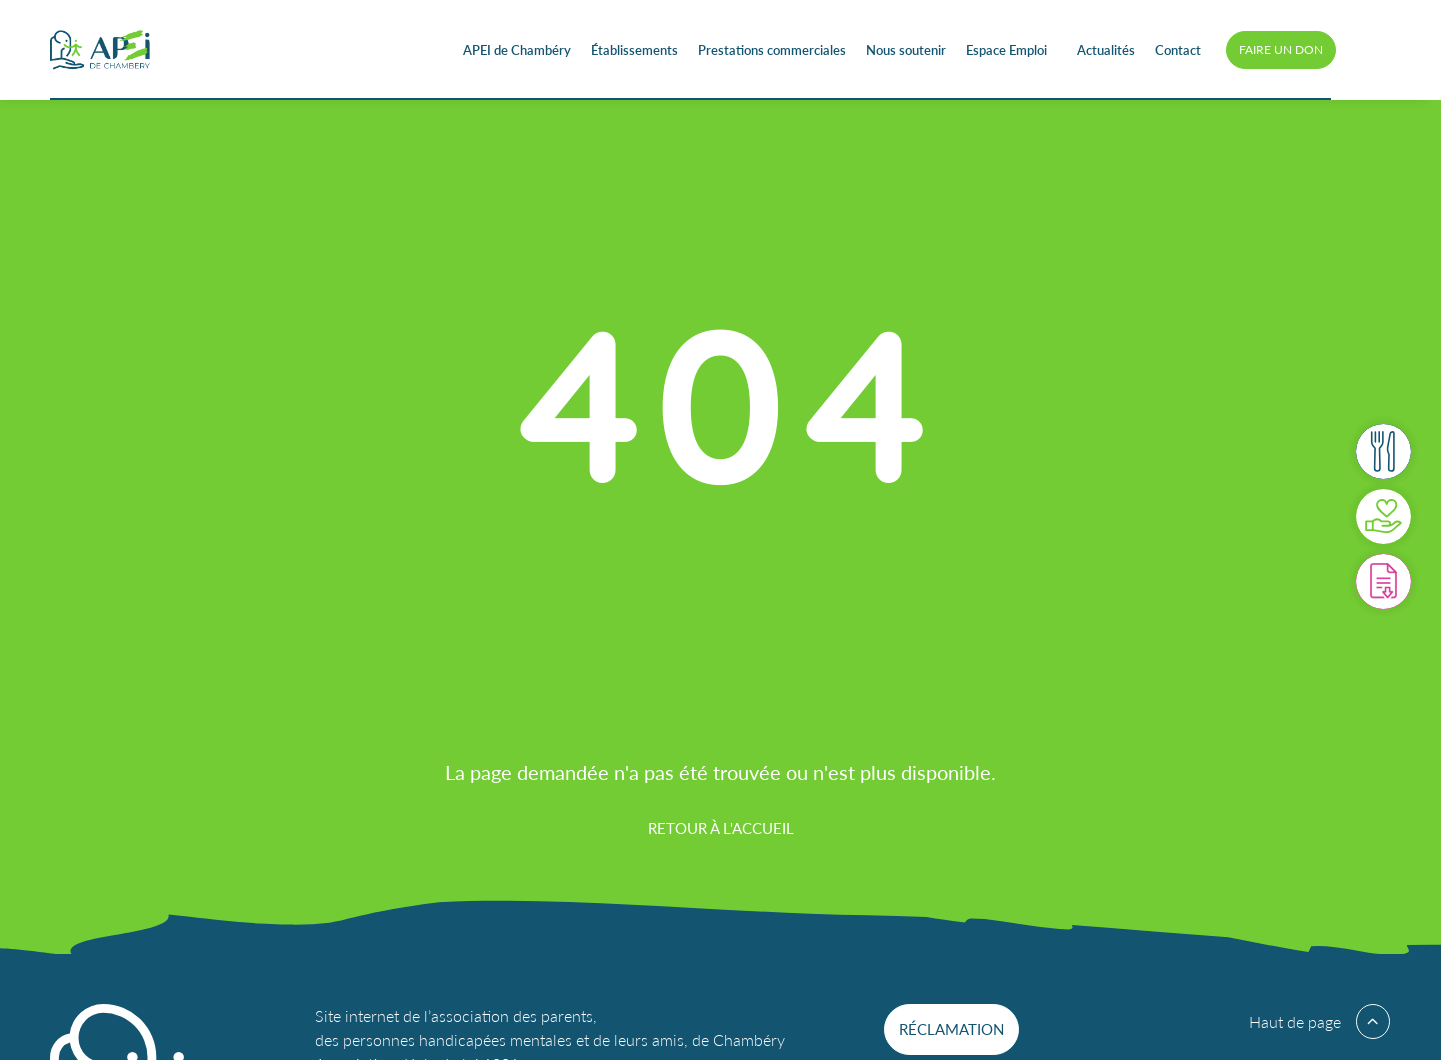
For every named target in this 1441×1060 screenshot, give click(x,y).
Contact (1178, 49)
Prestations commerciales (772, 49)
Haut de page (1295, 1021)
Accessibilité (1371, 50)
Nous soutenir (906, 49)
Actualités (1106, 49)
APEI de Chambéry (517, 49)
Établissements (634, 49)
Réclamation (951, 1028)
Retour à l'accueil (721, 827)
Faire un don (1281, 49)
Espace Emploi (1006, 49)
